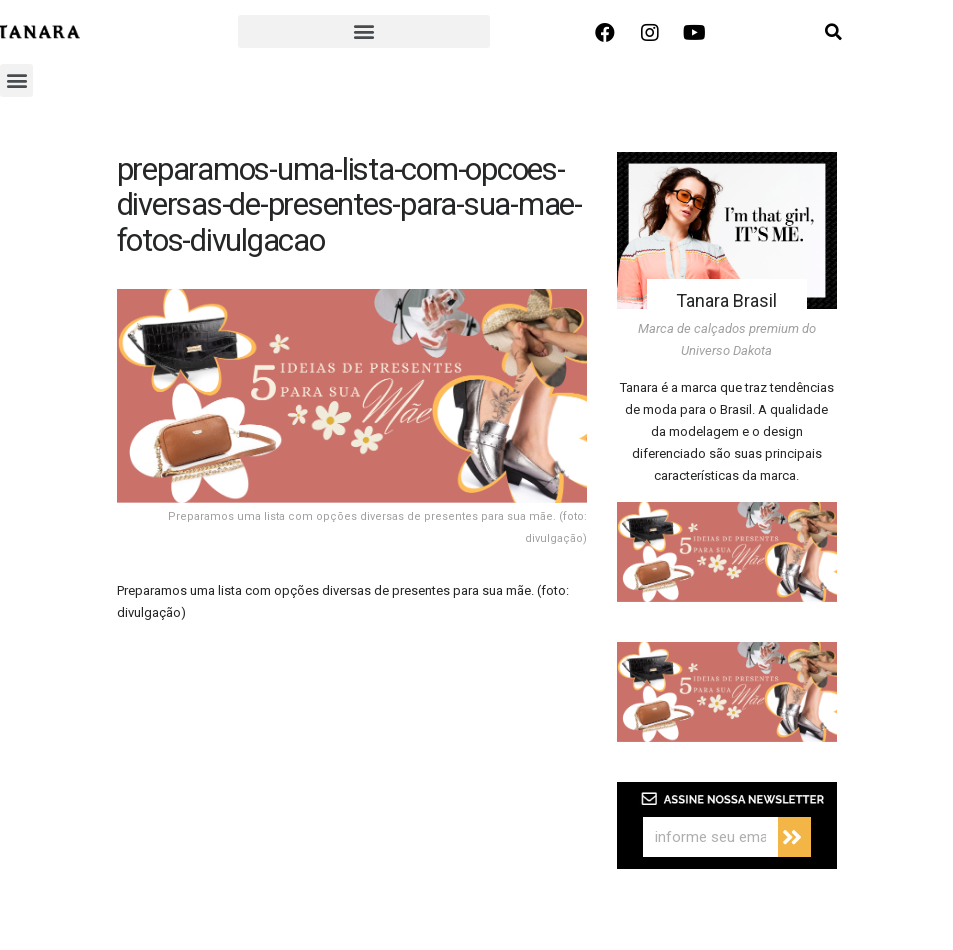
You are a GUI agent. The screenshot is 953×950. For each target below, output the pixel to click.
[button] (363, 31)
